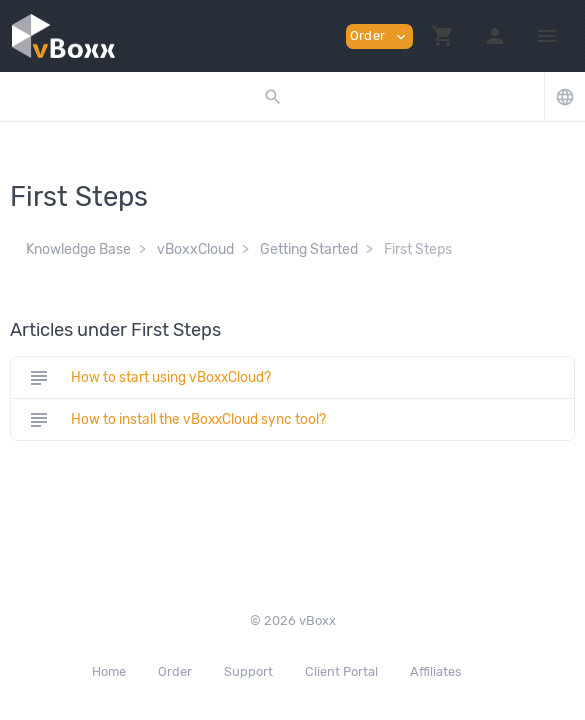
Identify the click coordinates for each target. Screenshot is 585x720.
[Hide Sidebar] (547, 36)
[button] (443, 36)
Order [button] (379, 36)
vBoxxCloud (195, 249)
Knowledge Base (78, 249)
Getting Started (309, 249)
